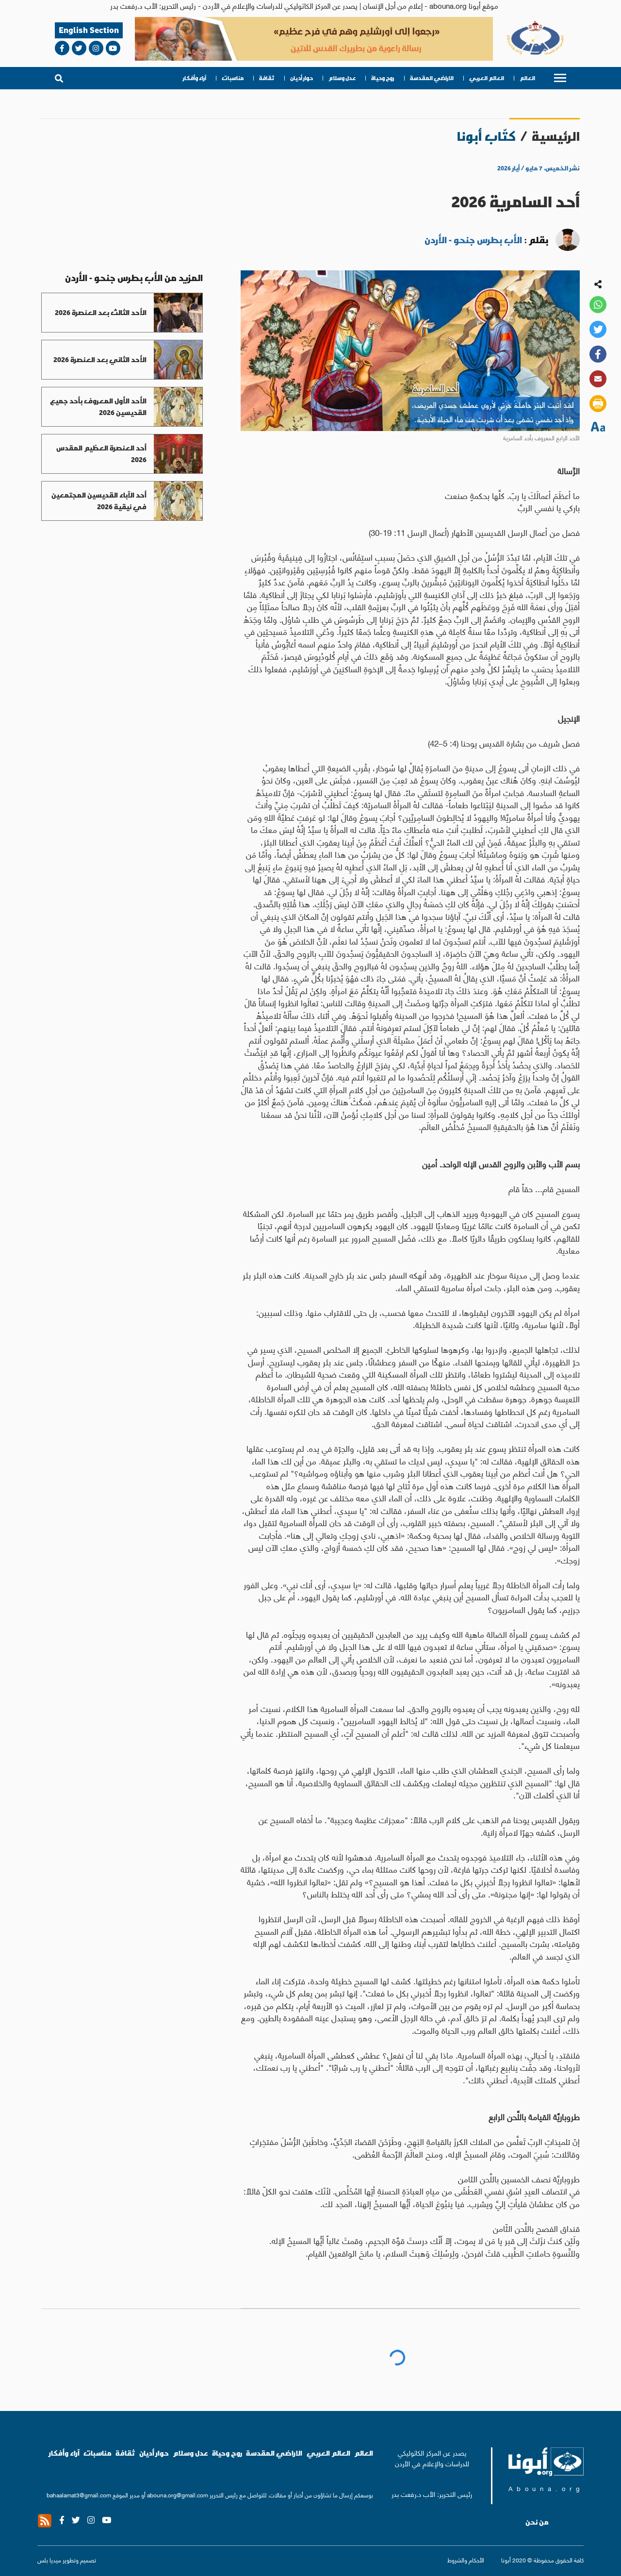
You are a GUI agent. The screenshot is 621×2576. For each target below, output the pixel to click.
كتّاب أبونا (486, 136)
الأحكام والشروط (465, 2560)
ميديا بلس (49, 2559)
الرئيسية (556, 136)
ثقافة (267, 78)
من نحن (537, 2522)
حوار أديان (301, 78)
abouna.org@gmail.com (177, 2494)
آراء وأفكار (194, 78)
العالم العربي (486, 78)
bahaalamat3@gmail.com (79, 2494)
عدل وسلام (342, 78)
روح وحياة (382, 78)
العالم (527, 78)
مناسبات (233, 78)
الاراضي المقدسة (432, 78)
